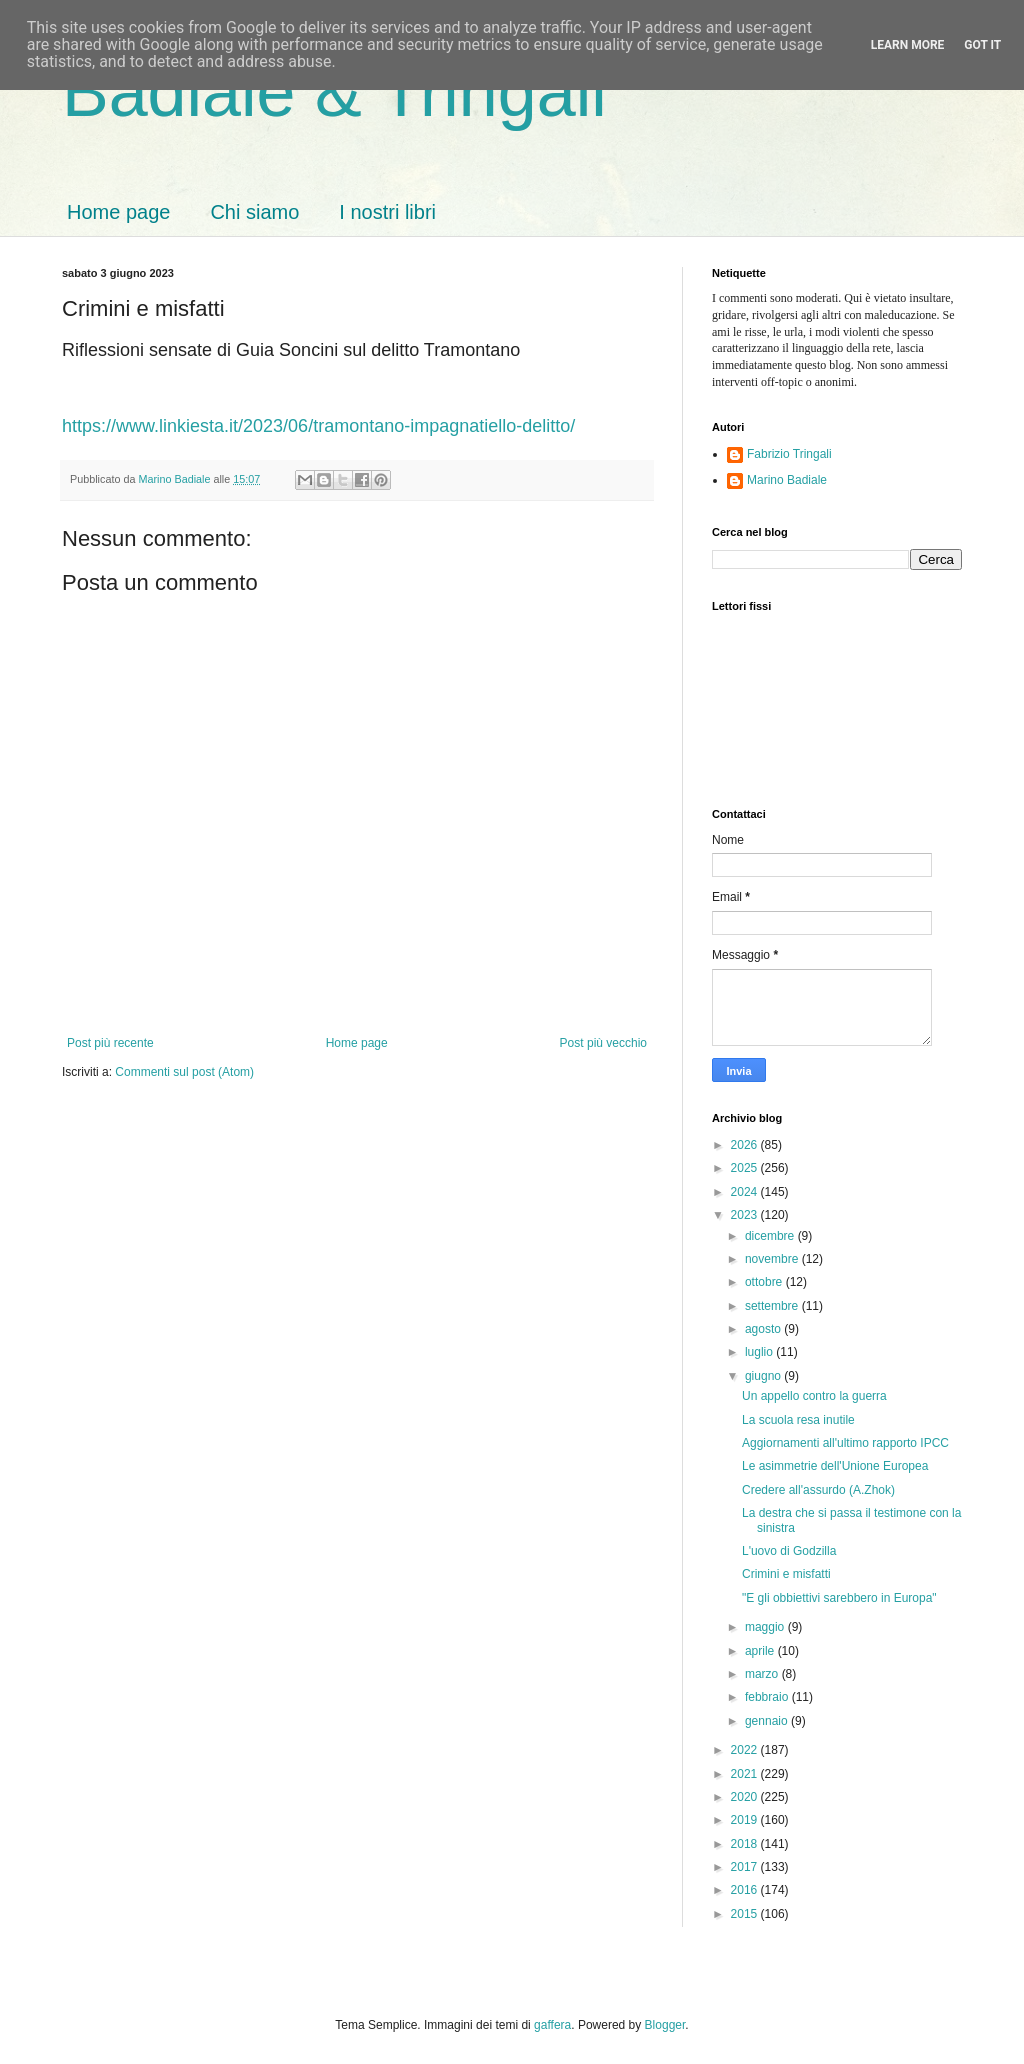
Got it (982, 45)
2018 (746, 1844)
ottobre (765, 1282)
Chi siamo (254, 212)
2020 (746, 1797)
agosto (764, 1329)
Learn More (908, 45)
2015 (746, 1914)
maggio (766, 1627)
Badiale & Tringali (334, 92)
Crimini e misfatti (786, 1574)
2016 (746, 1890)
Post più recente (110, 1043)
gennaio (768, 1721)
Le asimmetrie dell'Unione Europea (835, 1466)
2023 (746, 1215)
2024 (746, 1192)
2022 (746, 1750)
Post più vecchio (603, 1043)
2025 (746, 1168)
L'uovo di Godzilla (789, 1551)
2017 (746, 1867)
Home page (118, 212)
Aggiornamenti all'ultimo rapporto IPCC (845, 1443)
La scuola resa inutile (798, 1420)
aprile (761, 1651)
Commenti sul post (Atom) (184, 1072)
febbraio (768, 1697)
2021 (746, 1774)
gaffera (552, 2025)
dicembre (771, 1236)
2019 (746, 1820)
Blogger (665, 2025)
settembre (773, 1306)
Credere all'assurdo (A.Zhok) (818, 1490)
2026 (746, 1145)
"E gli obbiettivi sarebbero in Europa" (839, 1598)
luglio (760, 1352)
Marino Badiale (787, 480)
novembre (773, 1259)
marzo (763, 1674)
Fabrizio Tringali (789, 454)
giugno (764, 1376)
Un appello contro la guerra (814, 1396)
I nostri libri (387, 212)
